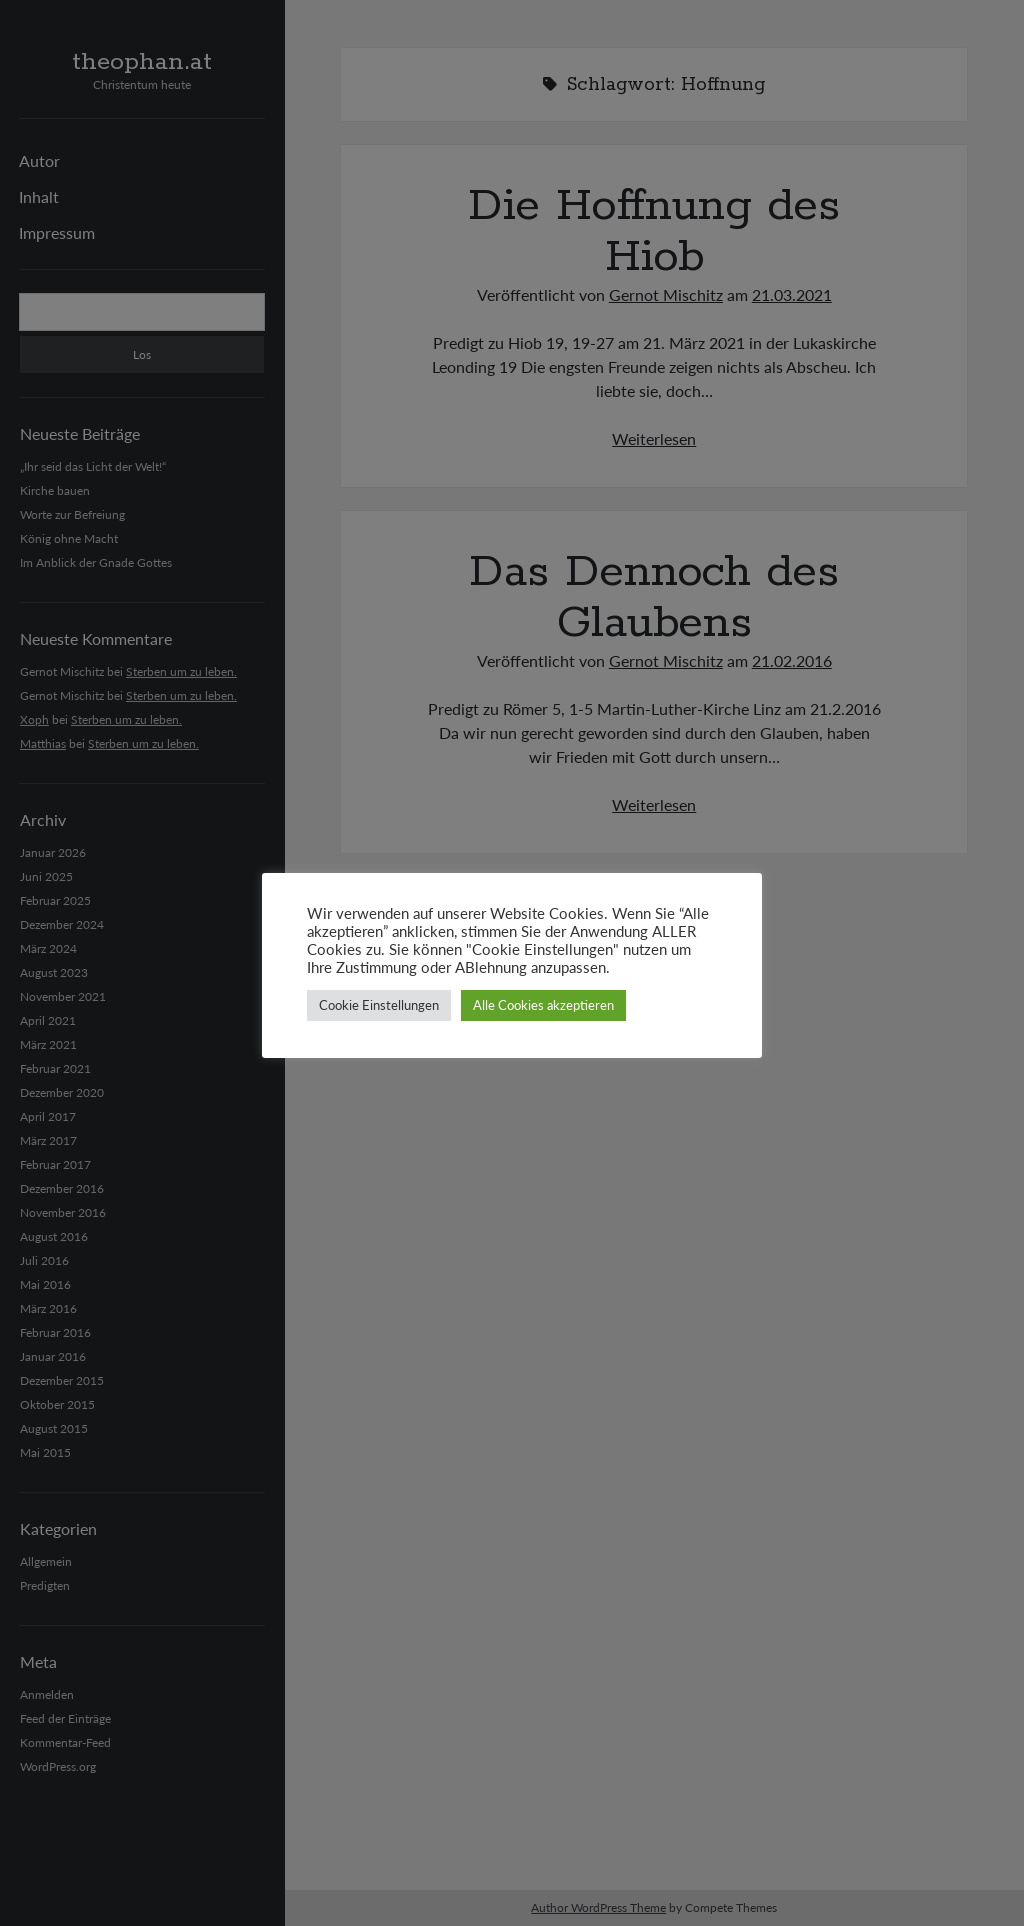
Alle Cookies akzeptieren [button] (543, 1005)
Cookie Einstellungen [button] (379, 1005)
